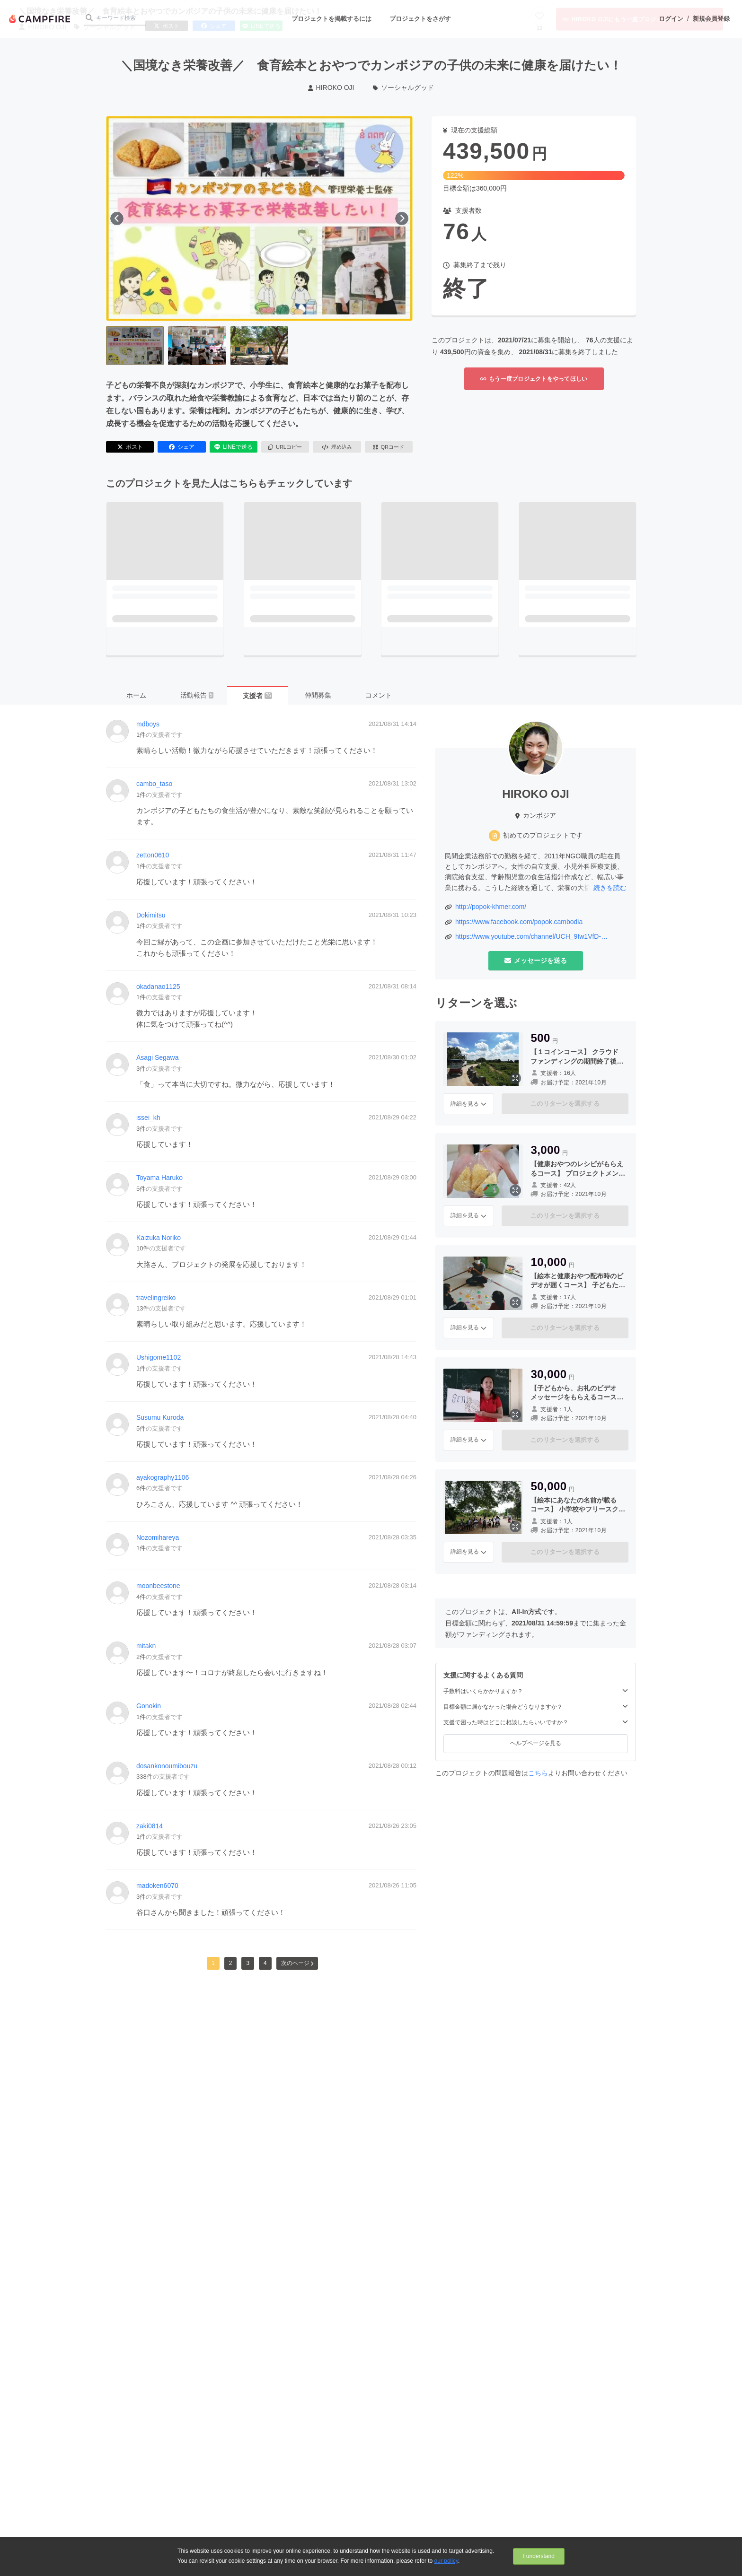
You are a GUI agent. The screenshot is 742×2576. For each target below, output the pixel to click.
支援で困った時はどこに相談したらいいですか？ (535, 1722)
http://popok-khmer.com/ (490, 906)
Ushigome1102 (158, 1357)
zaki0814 (149, 1826)
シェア (181, 447)
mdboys (147, 724)
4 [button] (265, 1963)
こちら (538, 1773)
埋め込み (337, 447)
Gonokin (148, 1706)
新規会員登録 (711, 18)
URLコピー (285, 447)
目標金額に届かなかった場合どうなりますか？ (535, 1706)
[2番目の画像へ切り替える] (197, 345)
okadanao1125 (158, 986)
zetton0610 (152, 855)
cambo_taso (154, 783)
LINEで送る (233, 447)
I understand (539, 2556)
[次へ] (402, 218)
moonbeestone (158, 1585)
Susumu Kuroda (160, 1417)
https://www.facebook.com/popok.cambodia (519, 922)
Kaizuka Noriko (158, 1237)
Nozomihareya (157, 1537)
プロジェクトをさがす (420, 18)
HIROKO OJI (331, 87)
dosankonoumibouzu (166, 1766)
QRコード (388, 447)
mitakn (146, 1646)
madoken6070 (157, 1885)
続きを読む (610, 887)
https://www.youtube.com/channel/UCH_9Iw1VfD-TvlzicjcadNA (528, 937)
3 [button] (247, 1963)
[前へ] (117, 218)
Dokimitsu (150, 915)
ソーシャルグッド (403, 87)
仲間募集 (318, 695)
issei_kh (148, 1117)
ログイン (671, 18)
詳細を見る (468, 1103)
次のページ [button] (297, 1963)
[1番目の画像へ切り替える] (135, 345)
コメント (378, 695)
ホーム (136, 695)
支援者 (257, 695)
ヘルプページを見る (535, 1743)
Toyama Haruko (159, 1177)
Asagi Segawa (157, 1057)
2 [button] (230, 1963)
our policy (446, 2561)
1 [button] (213, 1963)
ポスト (130, 447)
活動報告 (196, 695)
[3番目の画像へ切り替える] (259, 345)
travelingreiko (156, 1297)
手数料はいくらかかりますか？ (535, 1690)
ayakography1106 (162, 1477)
